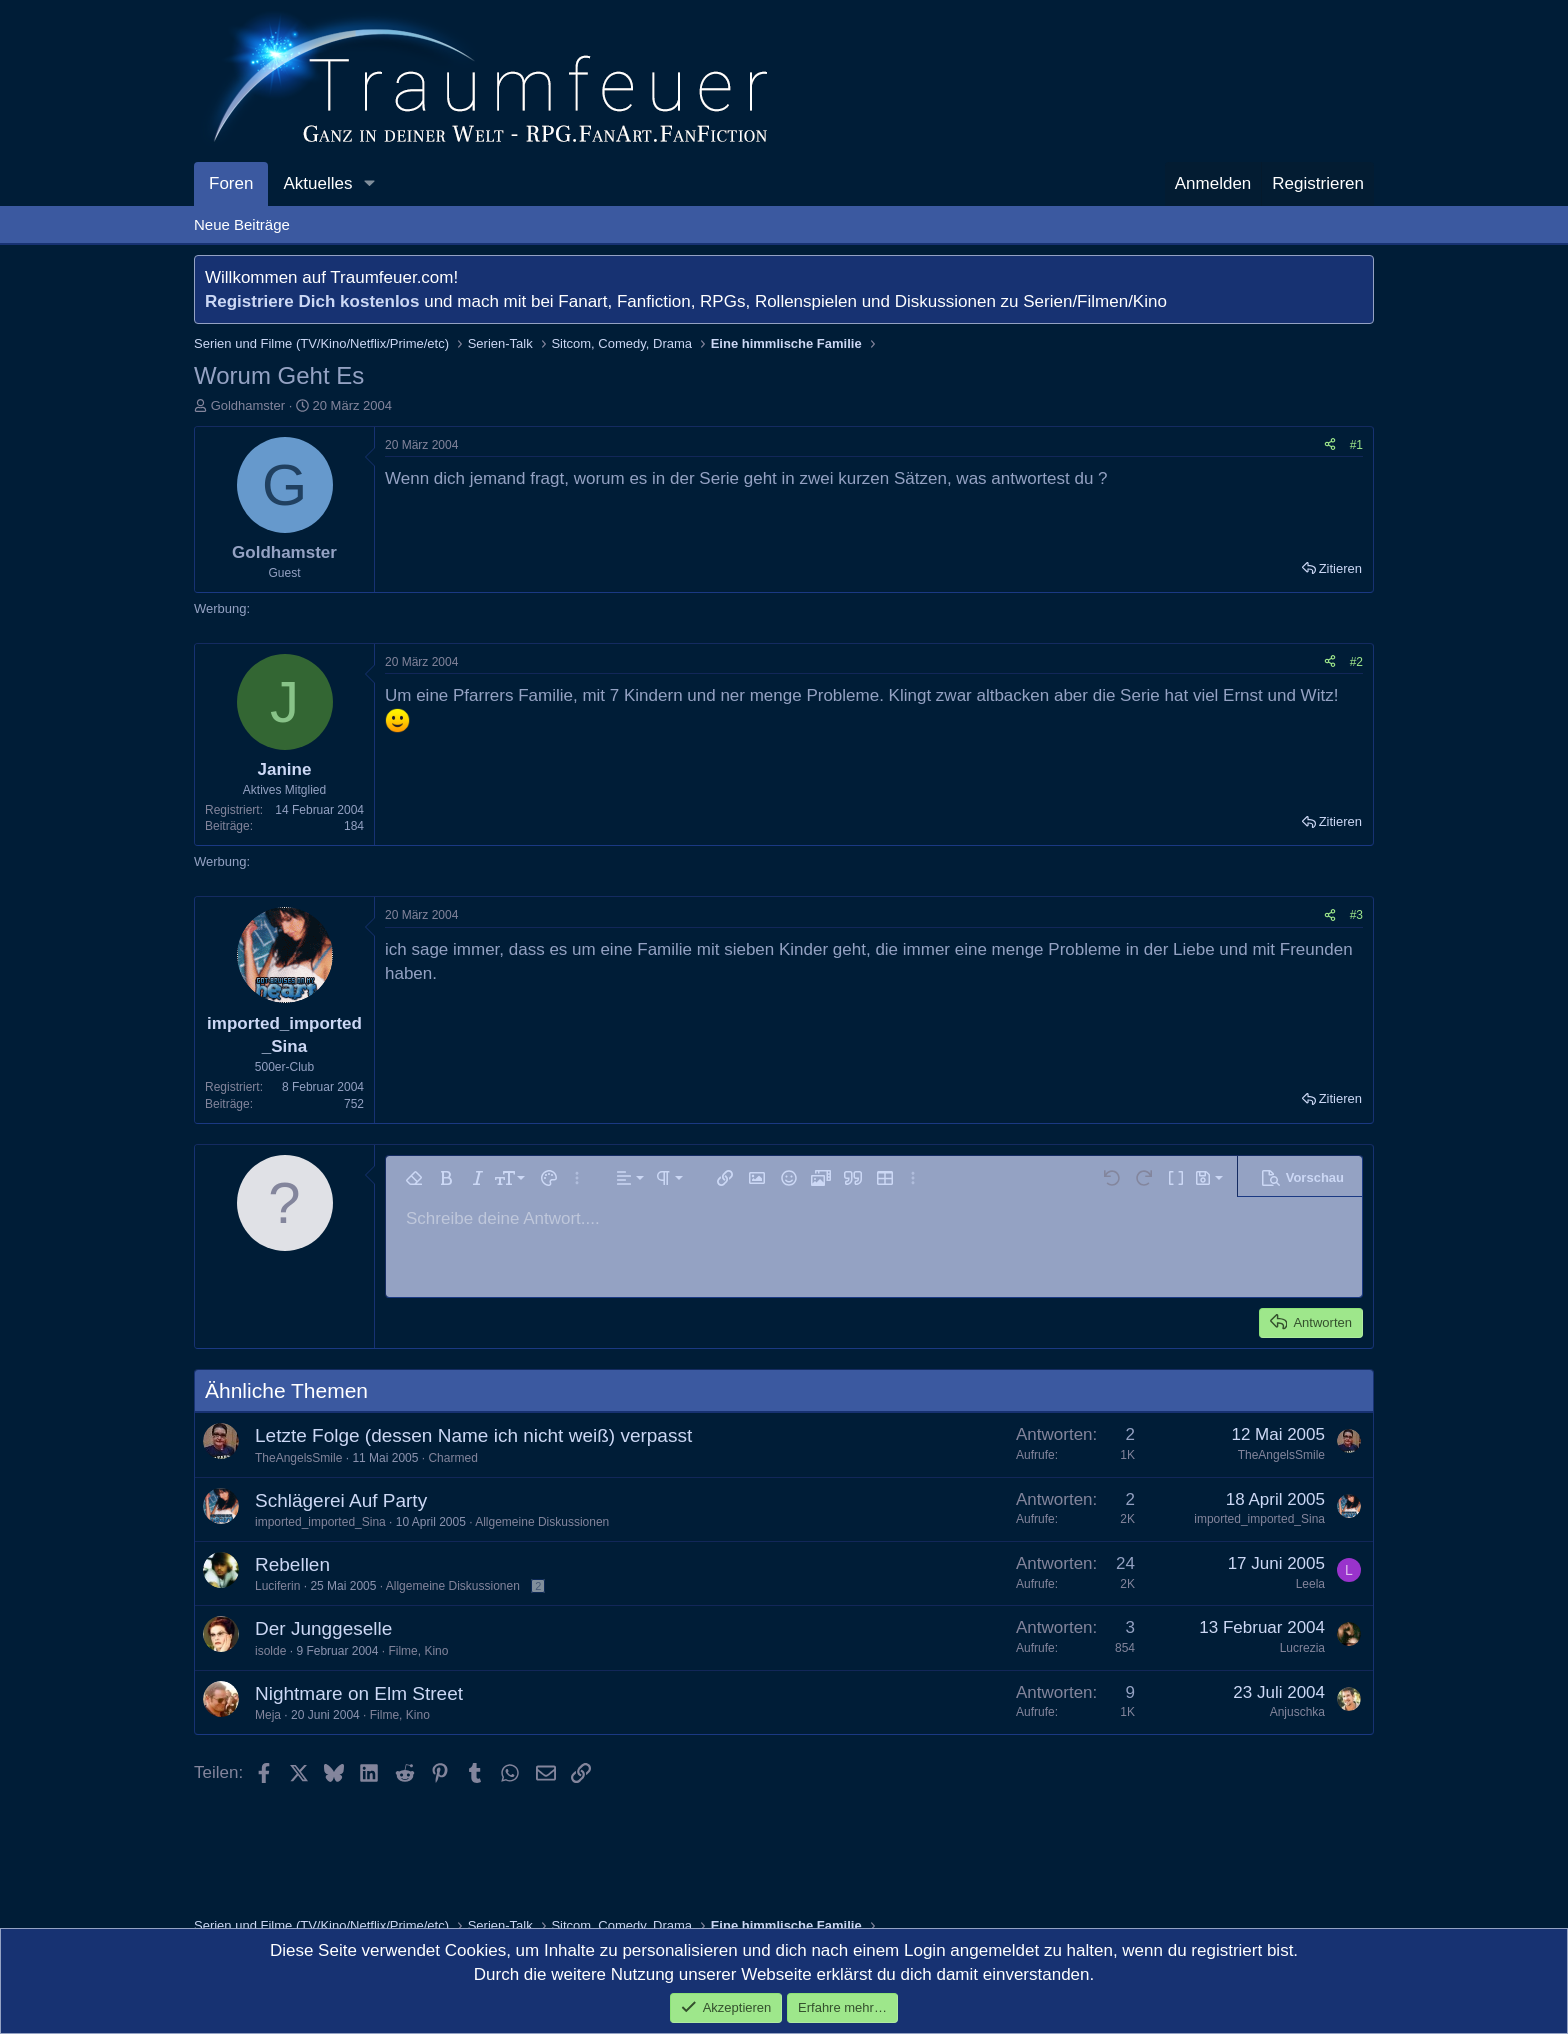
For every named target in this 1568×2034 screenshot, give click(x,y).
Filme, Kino (418, 1651)
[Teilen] (1330, 445)
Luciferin (277, 1586)
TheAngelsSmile (298, 1458)
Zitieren (1340, 568)
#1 (1356, 445)
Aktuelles (317, 183)
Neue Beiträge (242, 224)
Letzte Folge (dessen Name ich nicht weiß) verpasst (473, 1435)
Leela (1310, 1584)
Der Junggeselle (323, 1628)
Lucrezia (1302, 1648)
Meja (268, 1715)
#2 (1356, 662)
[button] (369, 184)
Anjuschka (1297, 1712)
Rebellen (292, 1564)
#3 (1356, 915)
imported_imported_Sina (320, 1522)
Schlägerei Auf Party (341, 1500)
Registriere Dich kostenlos (312, 301)
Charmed (452, 1458)
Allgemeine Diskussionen (542, 1522)
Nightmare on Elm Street (359, 1693)
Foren (231, 183)
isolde (270, 1651)
